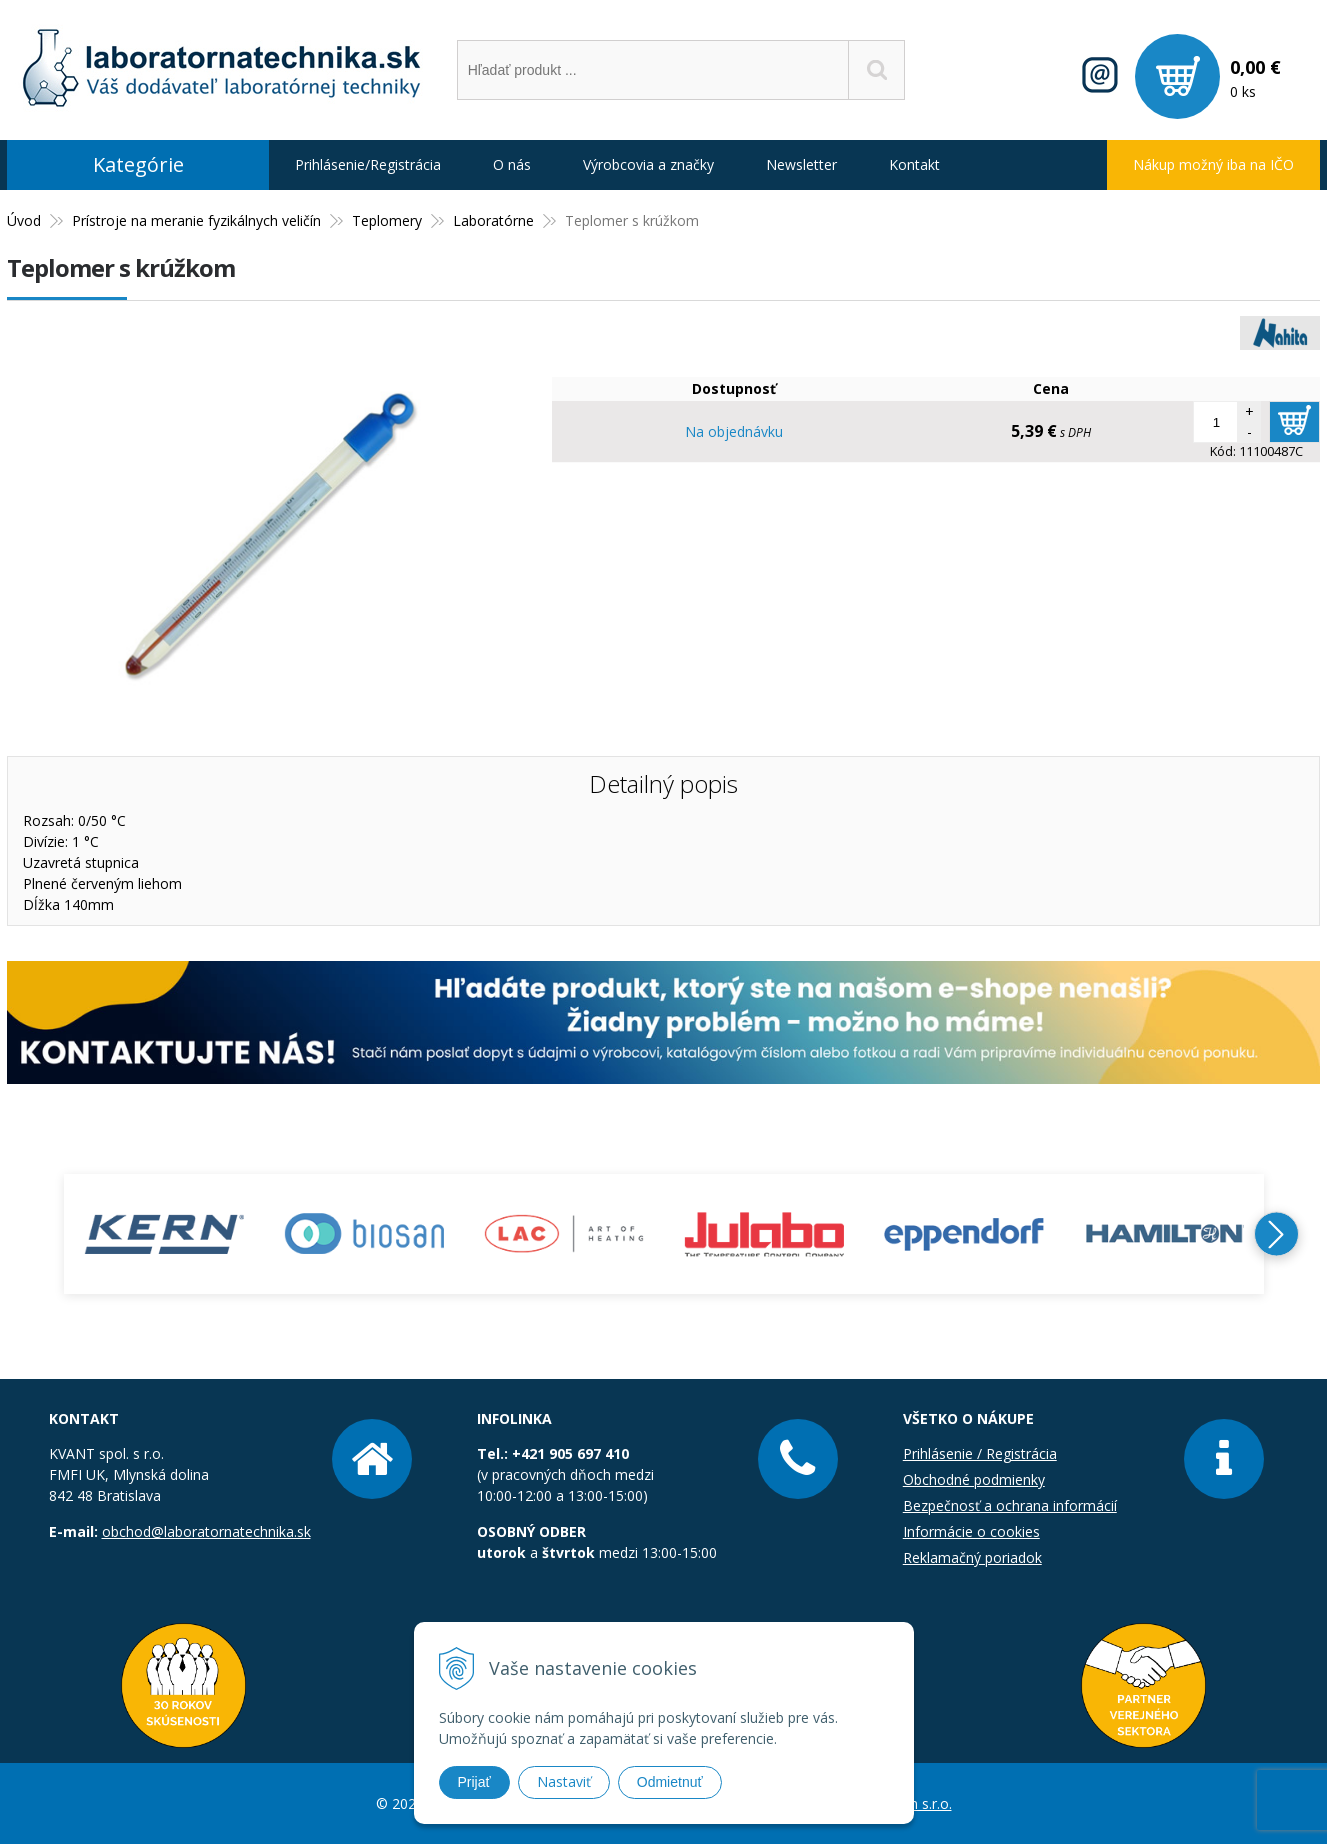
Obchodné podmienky (974, 1479)
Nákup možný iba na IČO (1213, 164)
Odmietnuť (670, 1782)
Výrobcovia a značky (648, 164)
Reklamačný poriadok (972, 1557)
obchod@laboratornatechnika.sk (206, 1531)
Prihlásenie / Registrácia (980, 1453)
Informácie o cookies (971, 1531)
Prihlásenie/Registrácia (368, 164)
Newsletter (801, 164)
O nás (512, 164)
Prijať (474, 1782)
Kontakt (914, 164)
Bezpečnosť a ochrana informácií (1010, 1505)
